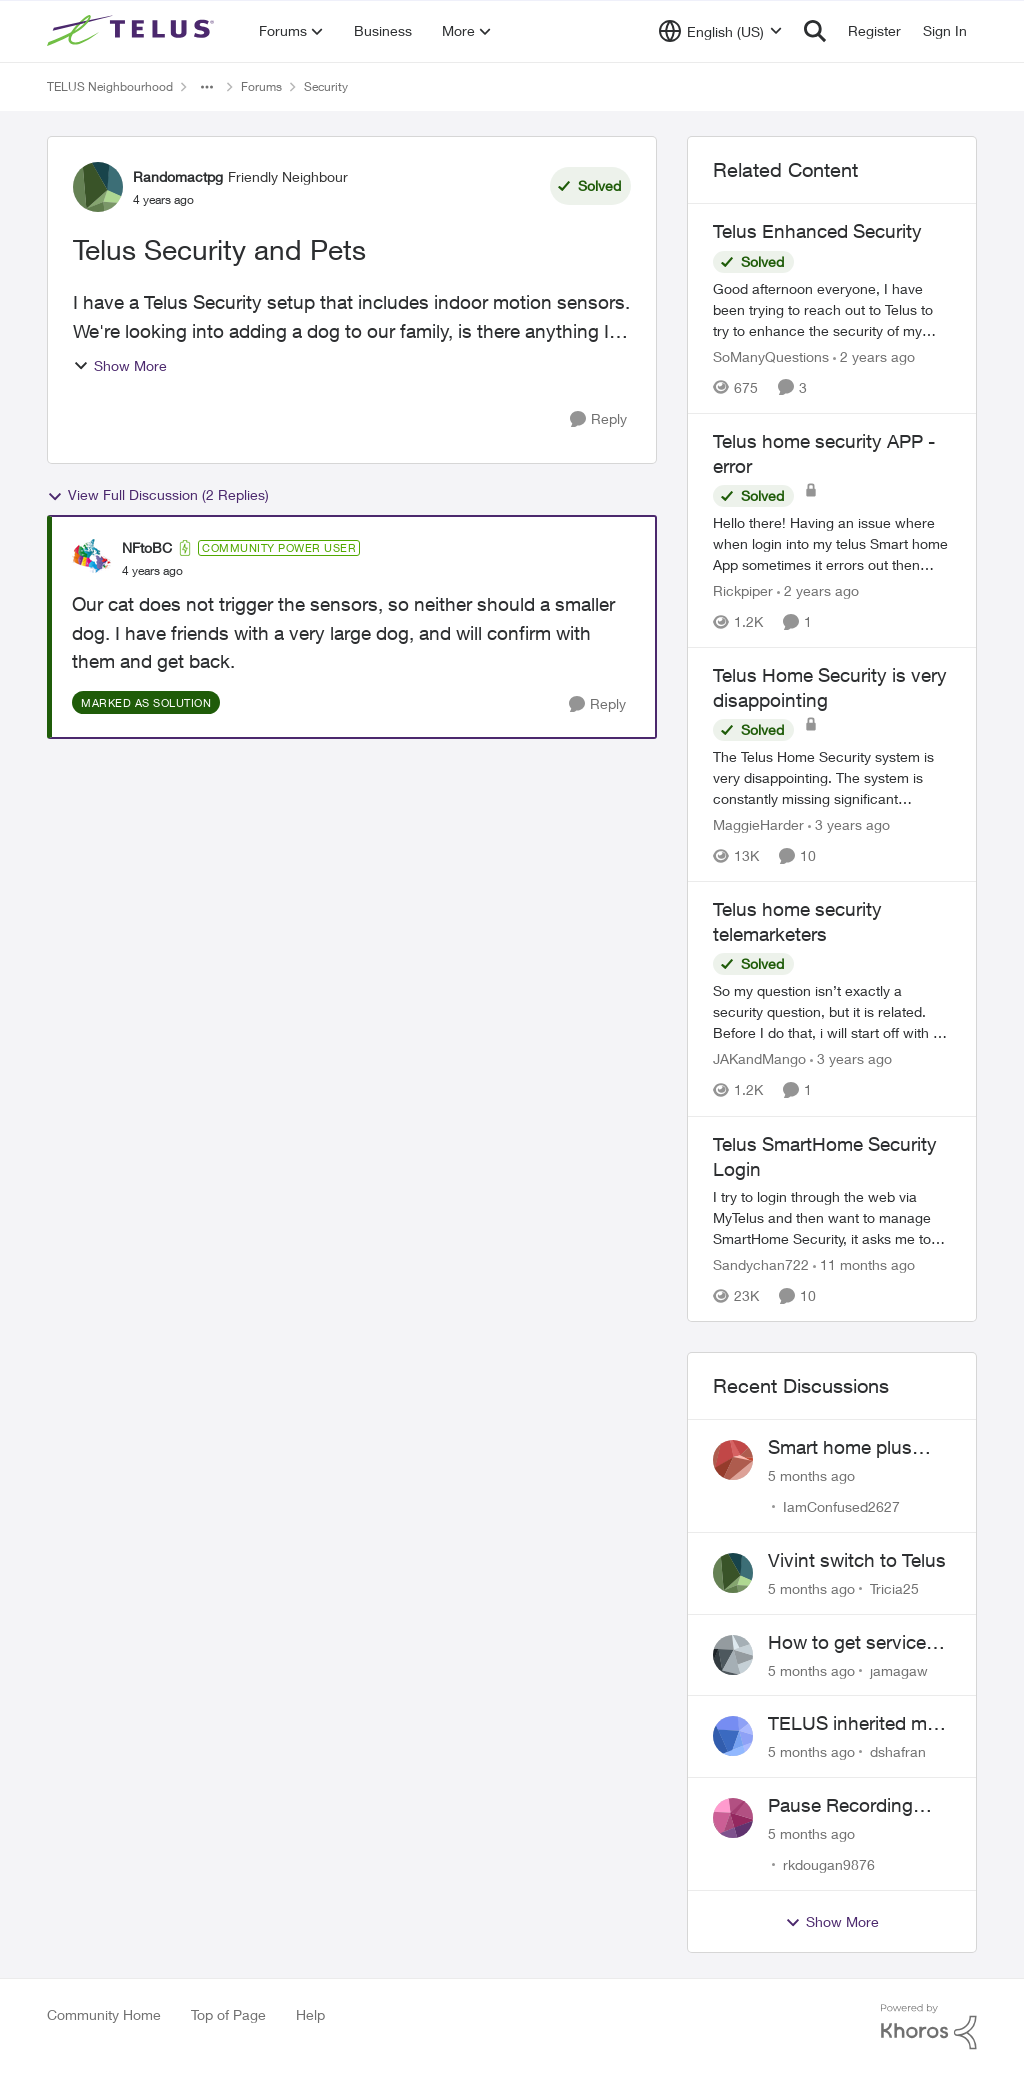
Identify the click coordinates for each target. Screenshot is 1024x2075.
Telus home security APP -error (824, 453)
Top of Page (228, 2014)
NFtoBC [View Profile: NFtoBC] (147, 547)
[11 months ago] (864, 1264)
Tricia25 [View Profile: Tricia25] (894, 1588)
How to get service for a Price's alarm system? (847, 1643)
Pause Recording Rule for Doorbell (840, 1806)
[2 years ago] (874, 356)
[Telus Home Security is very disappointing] (832, 777)
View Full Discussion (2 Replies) (158, 495)
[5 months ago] (811, 1475)
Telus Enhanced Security (817, 231)
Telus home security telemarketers (797, 921)
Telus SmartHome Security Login (825, 1156)
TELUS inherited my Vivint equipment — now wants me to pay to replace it (858, 1724)
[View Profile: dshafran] (733, 1736)
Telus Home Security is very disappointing (830, 687)
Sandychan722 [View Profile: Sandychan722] (761, 1264)
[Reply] (598, 419)
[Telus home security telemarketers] (832, 1012)
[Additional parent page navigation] (207, 87)
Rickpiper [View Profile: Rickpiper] (743, 590)
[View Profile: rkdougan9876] (733, 1818)
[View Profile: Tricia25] (733, 1573)
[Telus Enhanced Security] (832, 309)
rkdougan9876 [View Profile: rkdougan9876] (829, 1864)
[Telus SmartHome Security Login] (832, 1217)
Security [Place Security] (326, 86)
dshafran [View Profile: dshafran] (898, 1751)
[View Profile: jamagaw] (733, 1655)
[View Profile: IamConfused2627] (733, 1460)
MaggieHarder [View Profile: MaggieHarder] (758, 824)
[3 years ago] (849, 824)
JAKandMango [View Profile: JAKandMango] (759, 1059)
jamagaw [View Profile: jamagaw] (899, 1669)
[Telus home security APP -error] (832, 543)
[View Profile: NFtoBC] (92, 559)
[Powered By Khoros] (929, 2027)
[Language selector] (720, 31)
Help (310, 2014)
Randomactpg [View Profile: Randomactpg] (178, 176)
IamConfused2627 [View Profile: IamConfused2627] (841, 1506)
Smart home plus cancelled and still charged (843, 1448)
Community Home (104, 2014)
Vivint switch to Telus (857, 1560)
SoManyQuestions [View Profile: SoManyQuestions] (771, 356)
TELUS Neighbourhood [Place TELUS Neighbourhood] (110, 86)
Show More (120, 365)
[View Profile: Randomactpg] (98, 187)
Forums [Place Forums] (261, 86)
